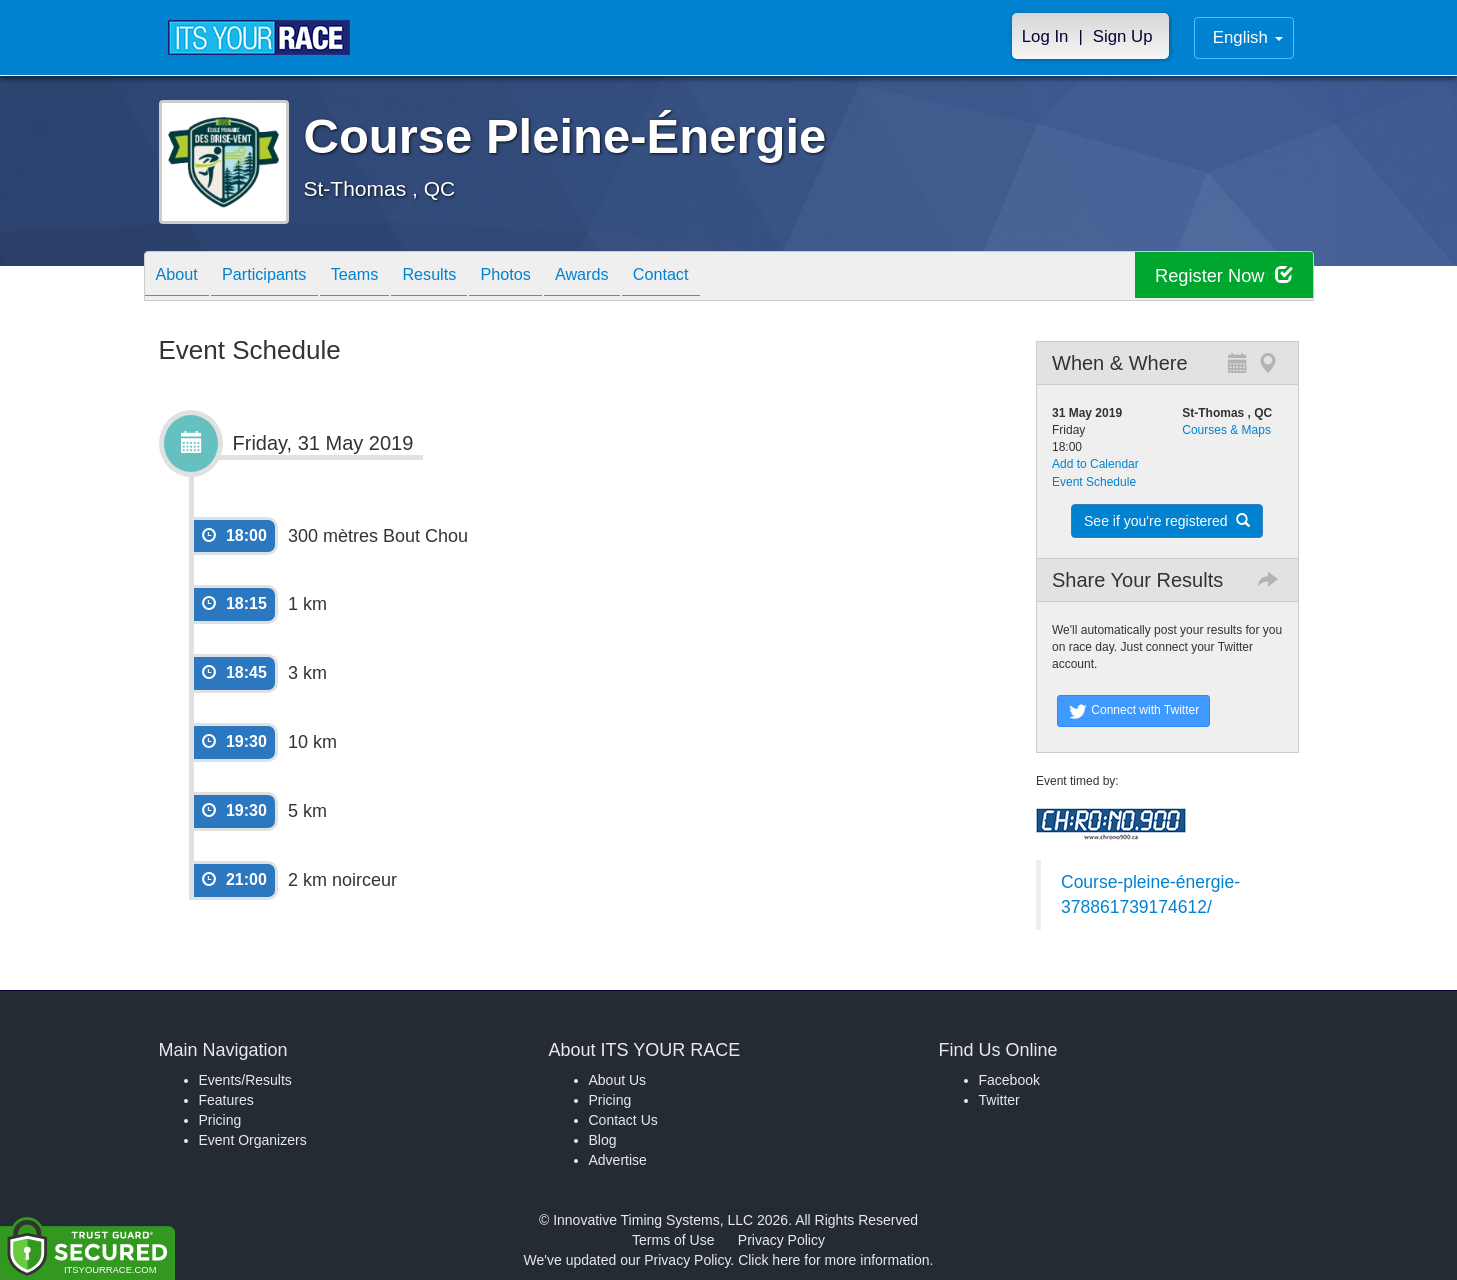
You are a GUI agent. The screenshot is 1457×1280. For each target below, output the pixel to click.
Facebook (1009, 1080)
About (182, 277)
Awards (637, 277)
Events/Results (245, 1080)
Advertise (618, 1160)
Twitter (999, 1100)
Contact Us (623, 1120)
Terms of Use (673, 1240)
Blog (603, 1140)
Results (464, 277)
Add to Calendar (1095, 464)
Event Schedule (1094, 482)
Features (226, 1100)
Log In (1045, 36)
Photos (550, 277)
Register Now (1217, 276)
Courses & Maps (1226, 430)
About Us (618, 1080)
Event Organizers (253, 1140)
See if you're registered (1167, 521)
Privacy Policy (781, 1240)
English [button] (1248, 37)
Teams (379, 277)
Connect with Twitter (1133, 711)
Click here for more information (833, 1260)
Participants (279, 277)
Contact (725, 277)
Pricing (220, 1120)
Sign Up (1123, 36)
